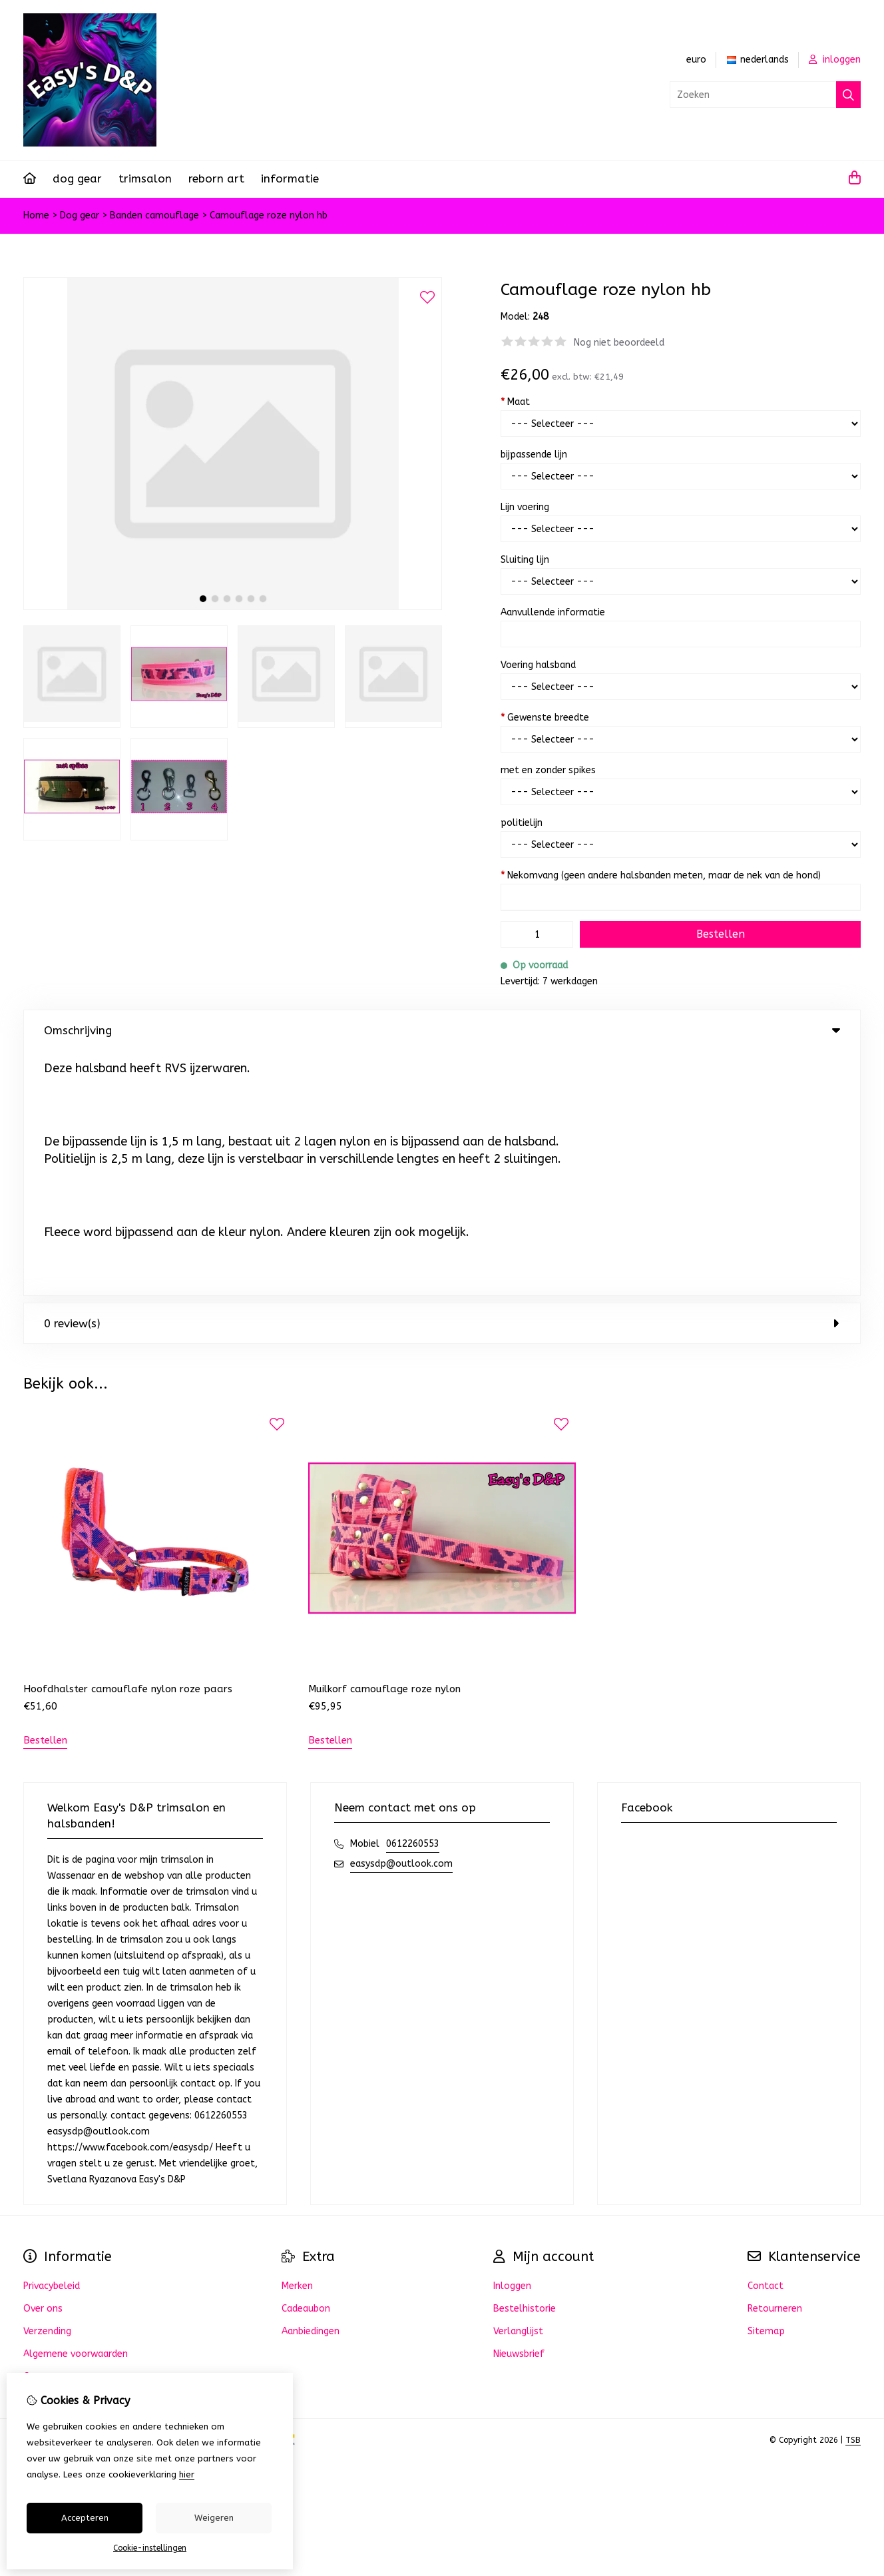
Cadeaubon (306, 2063)
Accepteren (85, 2518)
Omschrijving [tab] (442, 1030)
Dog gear (77, 178)
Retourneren (775, 2063)
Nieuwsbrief (519, 2108)
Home (36, 215)
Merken (297, 2041)
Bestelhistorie (524, 2063)
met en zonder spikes (548, 770)
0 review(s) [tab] (442, 1078)
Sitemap (766, 2086)
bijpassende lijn (534, 454)
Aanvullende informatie (553, 612)
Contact (765, 2041)
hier (186, 2474)
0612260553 (412, 1598)
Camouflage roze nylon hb (269, 215)
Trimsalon (145, 178)
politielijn (522, 822)
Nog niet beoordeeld (619, 342)
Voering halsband (538, 665)
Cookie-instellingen (149, 2548)
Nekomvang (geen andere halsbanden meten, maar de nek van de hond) (661, 875)
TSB (853, 2195)
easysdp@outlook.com (401, 1618)
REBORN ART (216, 178)
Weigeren (214, 2518)
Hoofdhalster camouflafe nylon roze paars (127, 1444)
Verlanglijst (518, 2086)
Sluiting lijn (525, 559)
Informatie (290, 178)
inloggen (835, 59)
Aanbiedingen (310, 2086)
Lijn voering (525, 507)
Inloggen (512, 2041)
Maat (515, 402)
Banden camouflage (156, 215)
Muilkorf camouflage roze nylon (384, 1444)
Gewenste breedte (545, 717)
